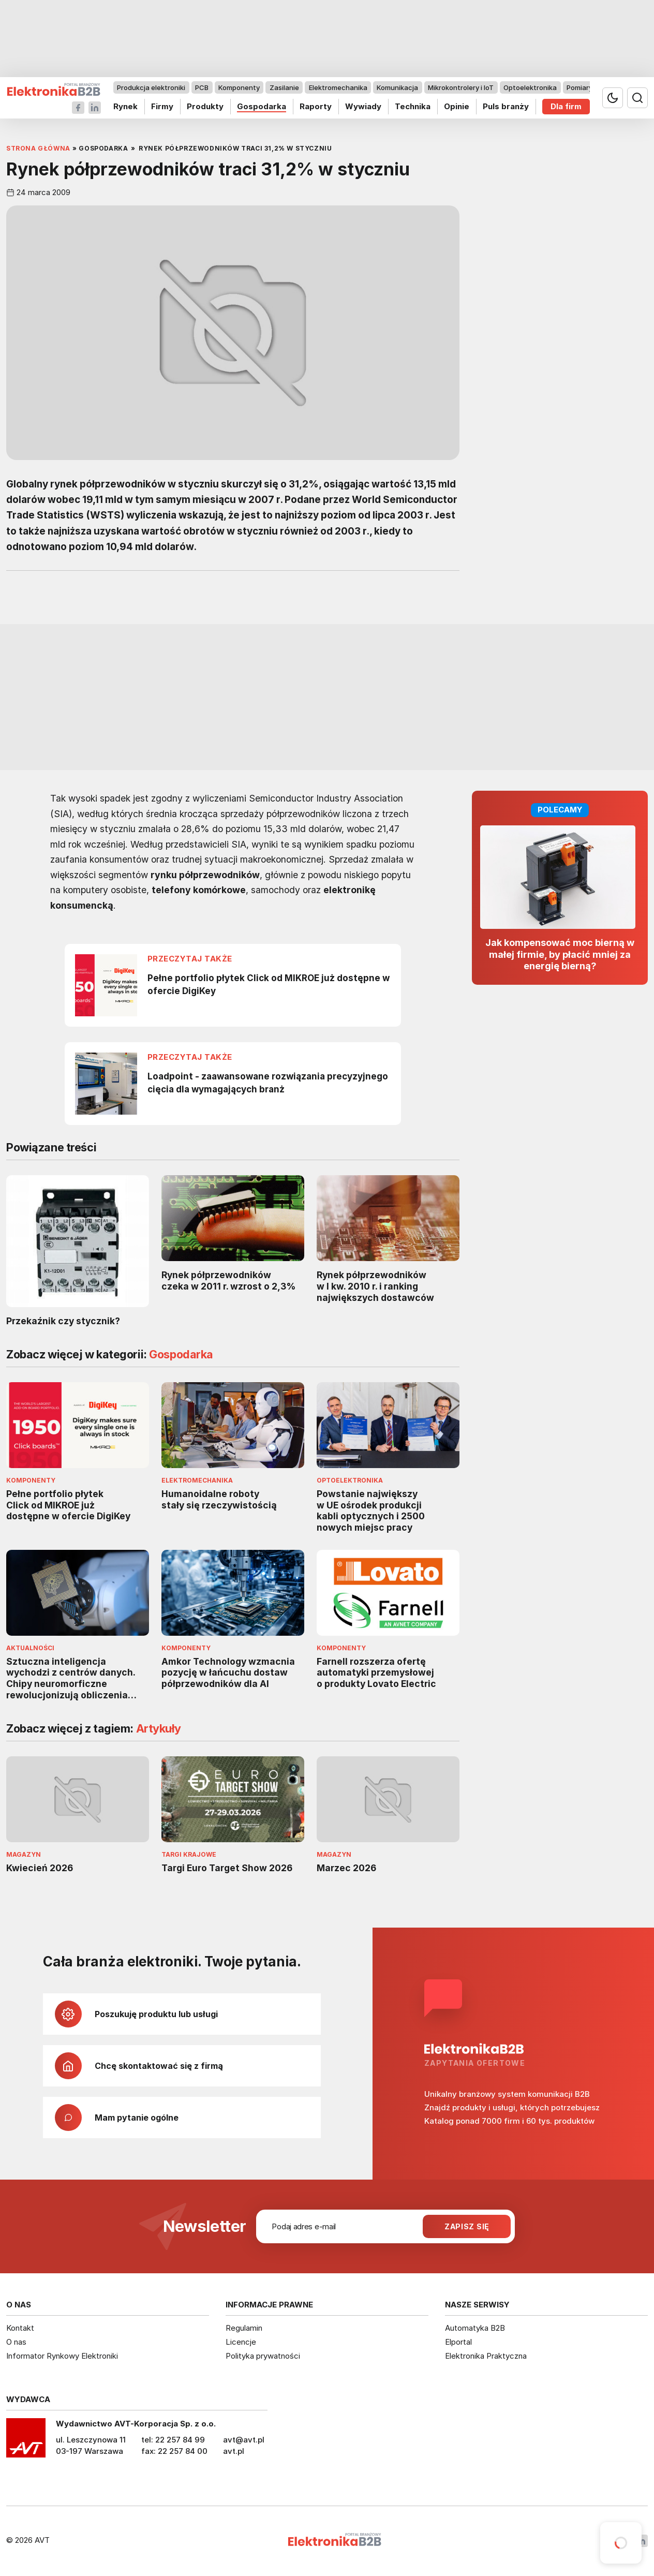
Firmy (162, 106)
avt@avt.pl (243, 2440)
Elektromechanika (338, 87)
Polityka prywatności (263, 2356)
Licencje (241, 2342)
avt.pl (233, 2451)
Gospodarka (261, 106)
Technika (412, 106)
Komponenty (239, 87)
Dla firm (566, 106)
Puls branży (506, 106)
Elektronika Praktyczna (486, 2356)
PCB (202, 87)
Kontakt (20, 2328)
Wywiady (363, 106)
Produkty (205, 106)
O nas (16, 2342)
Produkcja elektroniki (151, 87)
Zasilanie (284, 87)
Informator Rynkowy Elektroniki (62, 2356)
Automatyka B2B (475, 2328)
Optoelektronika (530, 87)
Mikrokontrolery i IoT (461, 87)
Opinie (456, 106)
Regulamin (244, 2328)
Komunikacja (397, 87)
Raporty (316, 106)
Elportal (458, 2342)
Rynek (125, 106)
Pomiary (579, 87)
